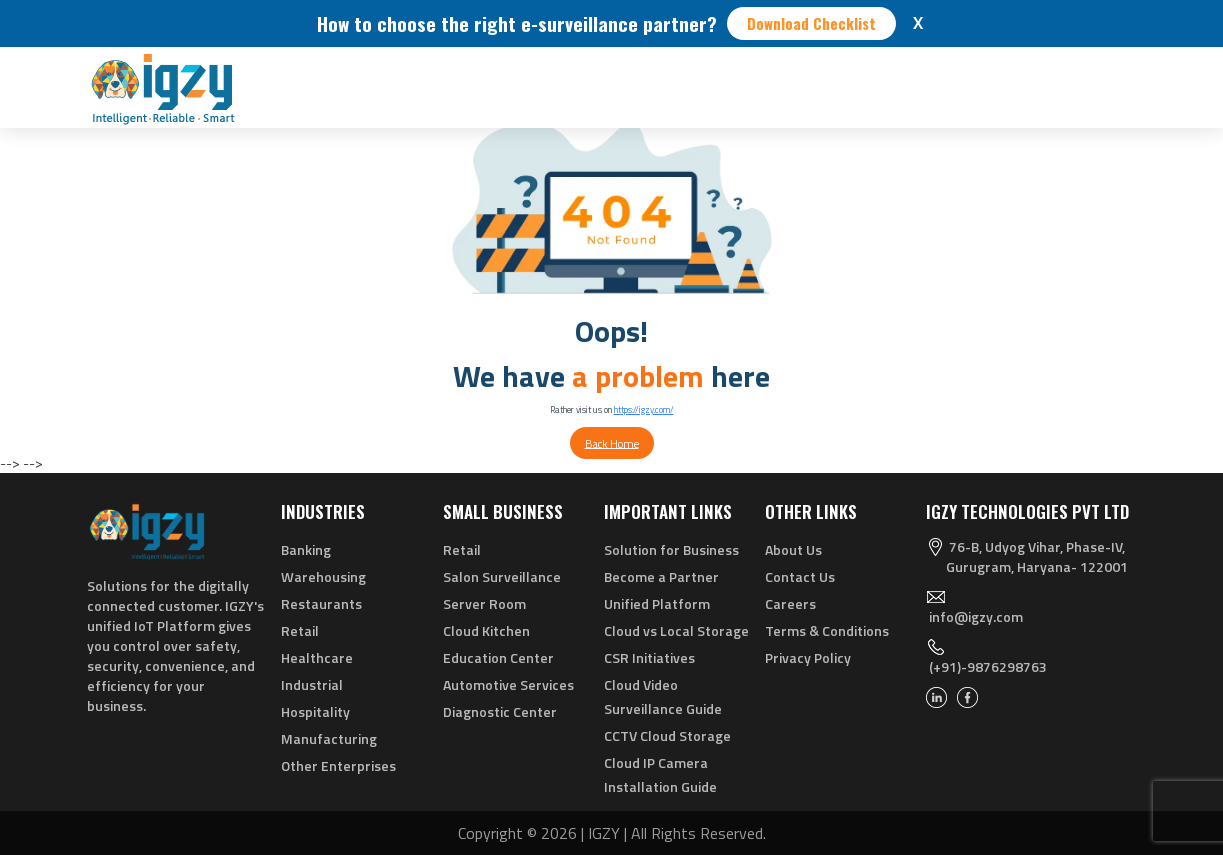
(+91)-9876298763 (988, 666)
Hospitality (315, 711)
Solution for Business (671, 549)
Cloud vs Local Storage (676, 630)
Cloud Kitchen (486, 630)
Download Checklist (811, 23)
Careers (790, 603)
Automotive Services (508, 684)
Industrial (312, 684)
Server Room (484, 603)
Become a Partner (661, 576)
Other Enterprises (338, 765)
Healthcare (317, 657)
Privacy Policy (808, 657)
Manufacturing (329, 738)
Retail (300, 630)
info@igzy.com (976, 616)
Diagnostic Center (500, 711)
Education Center (498, 657)
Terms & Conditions (827, 630)
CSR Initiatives (649, 657)
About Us (793, 549)
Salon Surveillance (502, 576)
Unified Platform (657, 603)
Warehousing (323, 576)
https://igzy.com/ (644, 409)
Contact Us (800, 576)
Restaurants (321, 603)
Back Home (612, 442)
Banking (306, 549)
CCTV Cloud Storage (667, 735)
